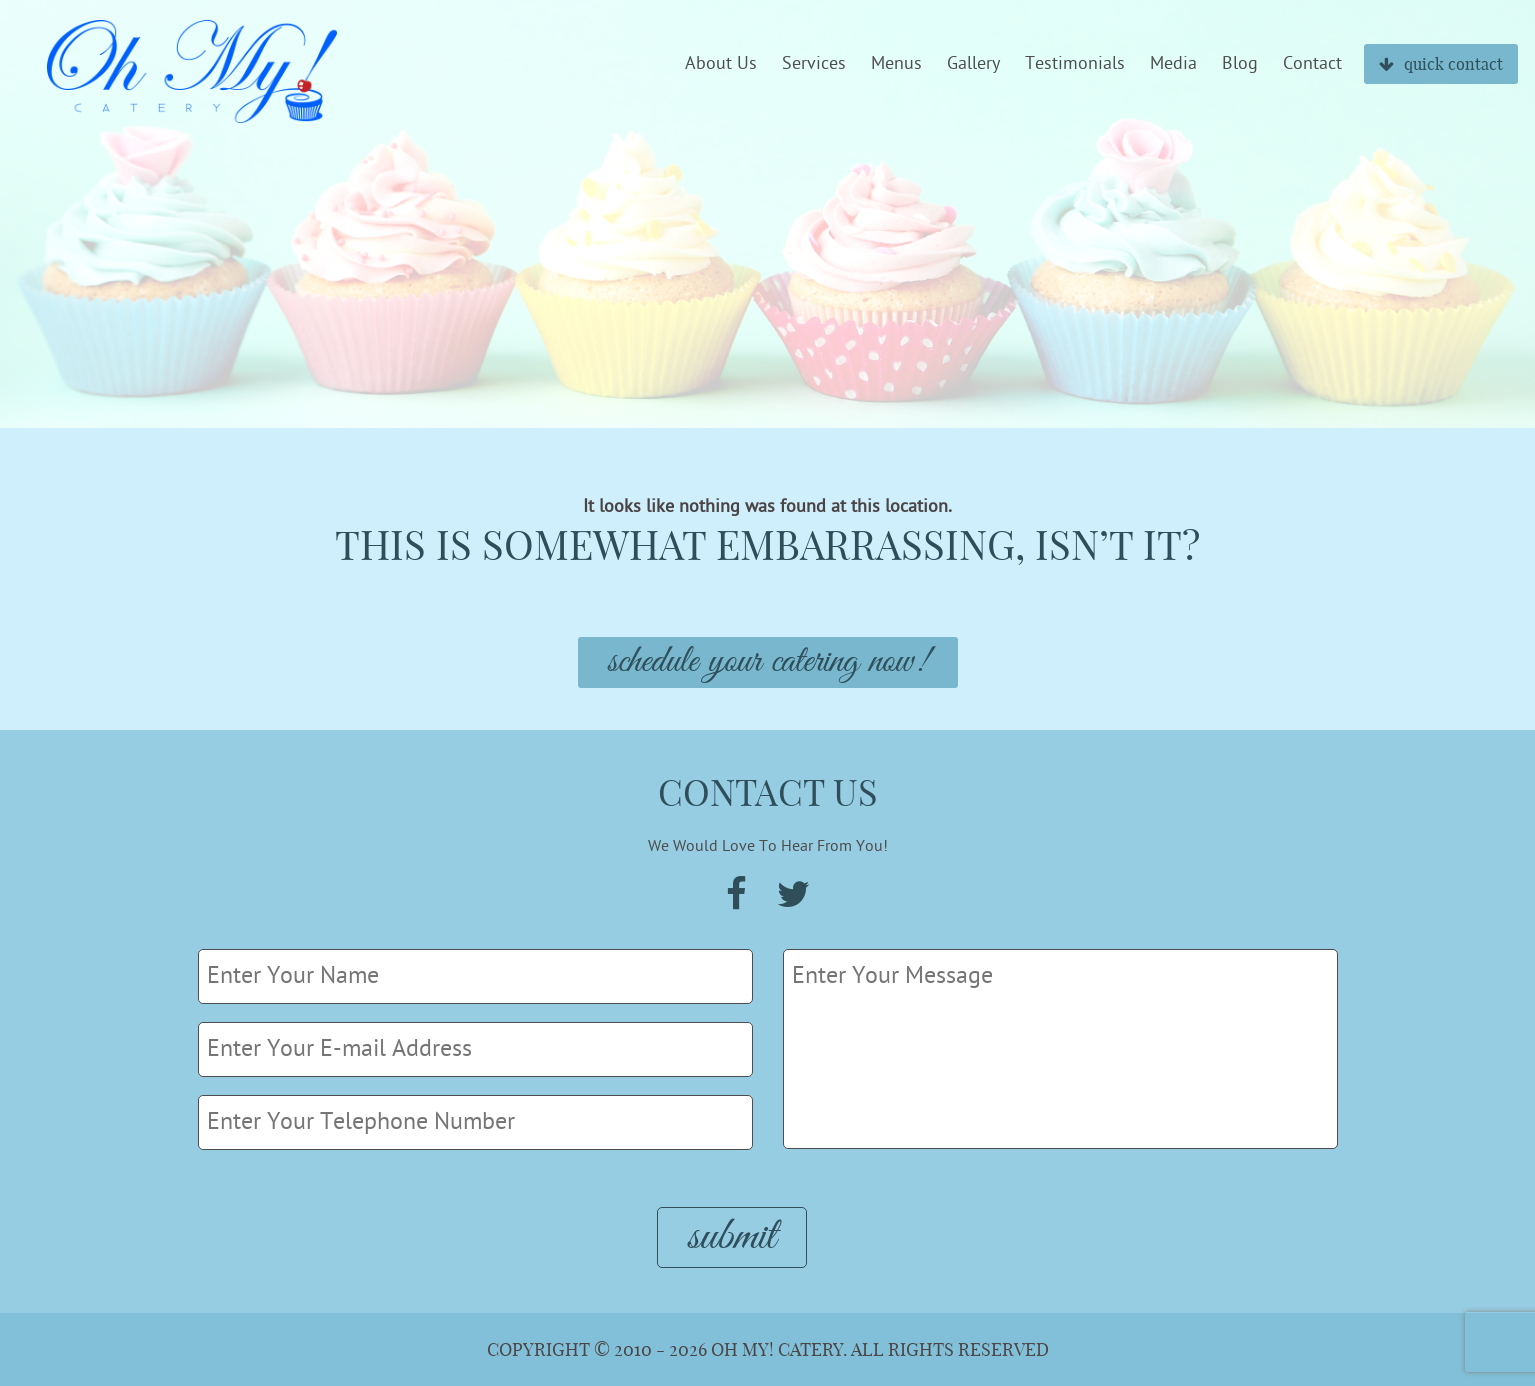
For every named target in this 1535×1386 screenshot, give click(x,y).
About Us (721, 64)
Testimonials (1075, 64)
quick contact (1441, 64)
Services (814, 64)
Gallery (973, 64)
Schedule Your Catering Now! (768, 662)
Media (1173, 64)
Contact (1312, 64)
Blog (1240, 64)
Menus (896, 64)
